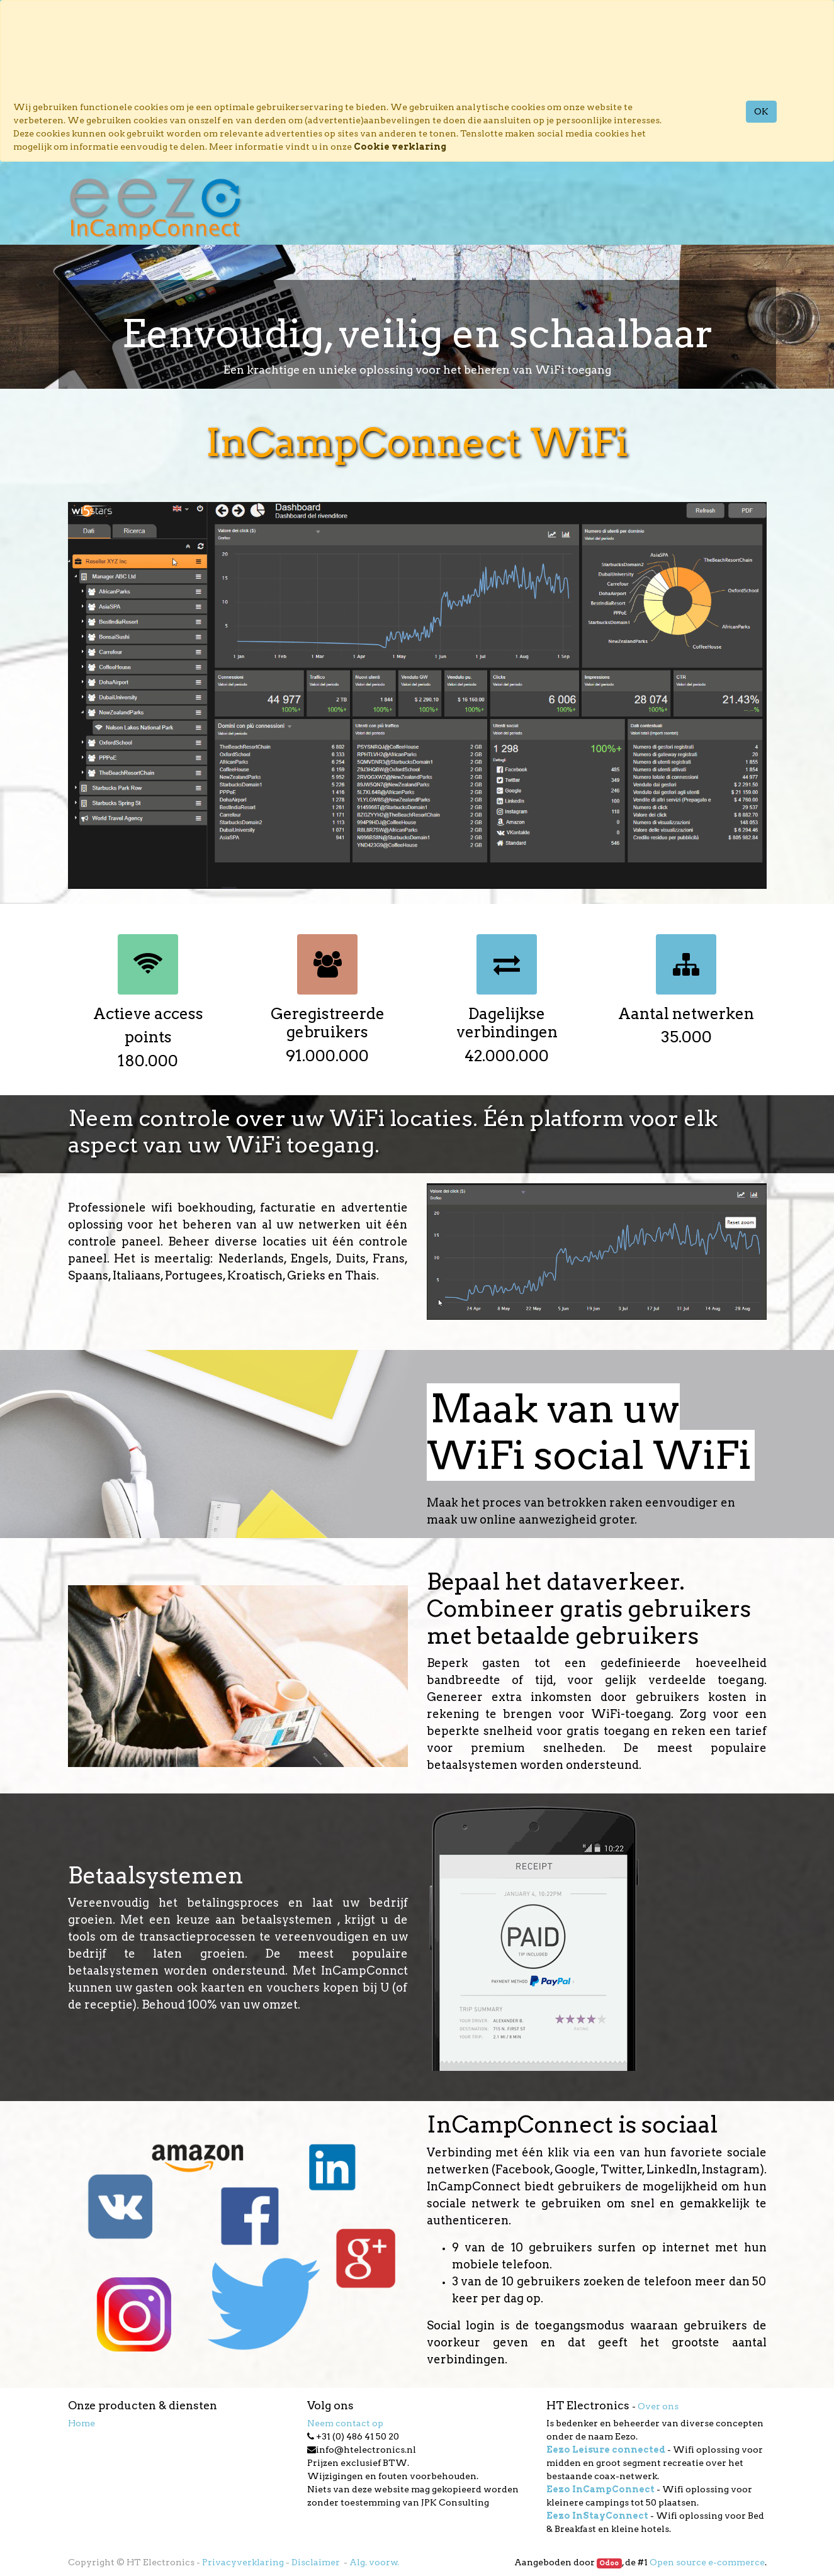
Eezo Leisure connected (605, 2450)
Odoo (609, 2563)
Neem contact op (345, 2423)
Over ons (658, 2406)
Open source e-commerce (707, 2562)
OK (761, 111)
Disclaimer (316, 2562)
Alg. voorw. (374, 2562)
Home (81, 2423)
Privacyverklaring (243, 2562)
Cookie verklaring (400, 147)
